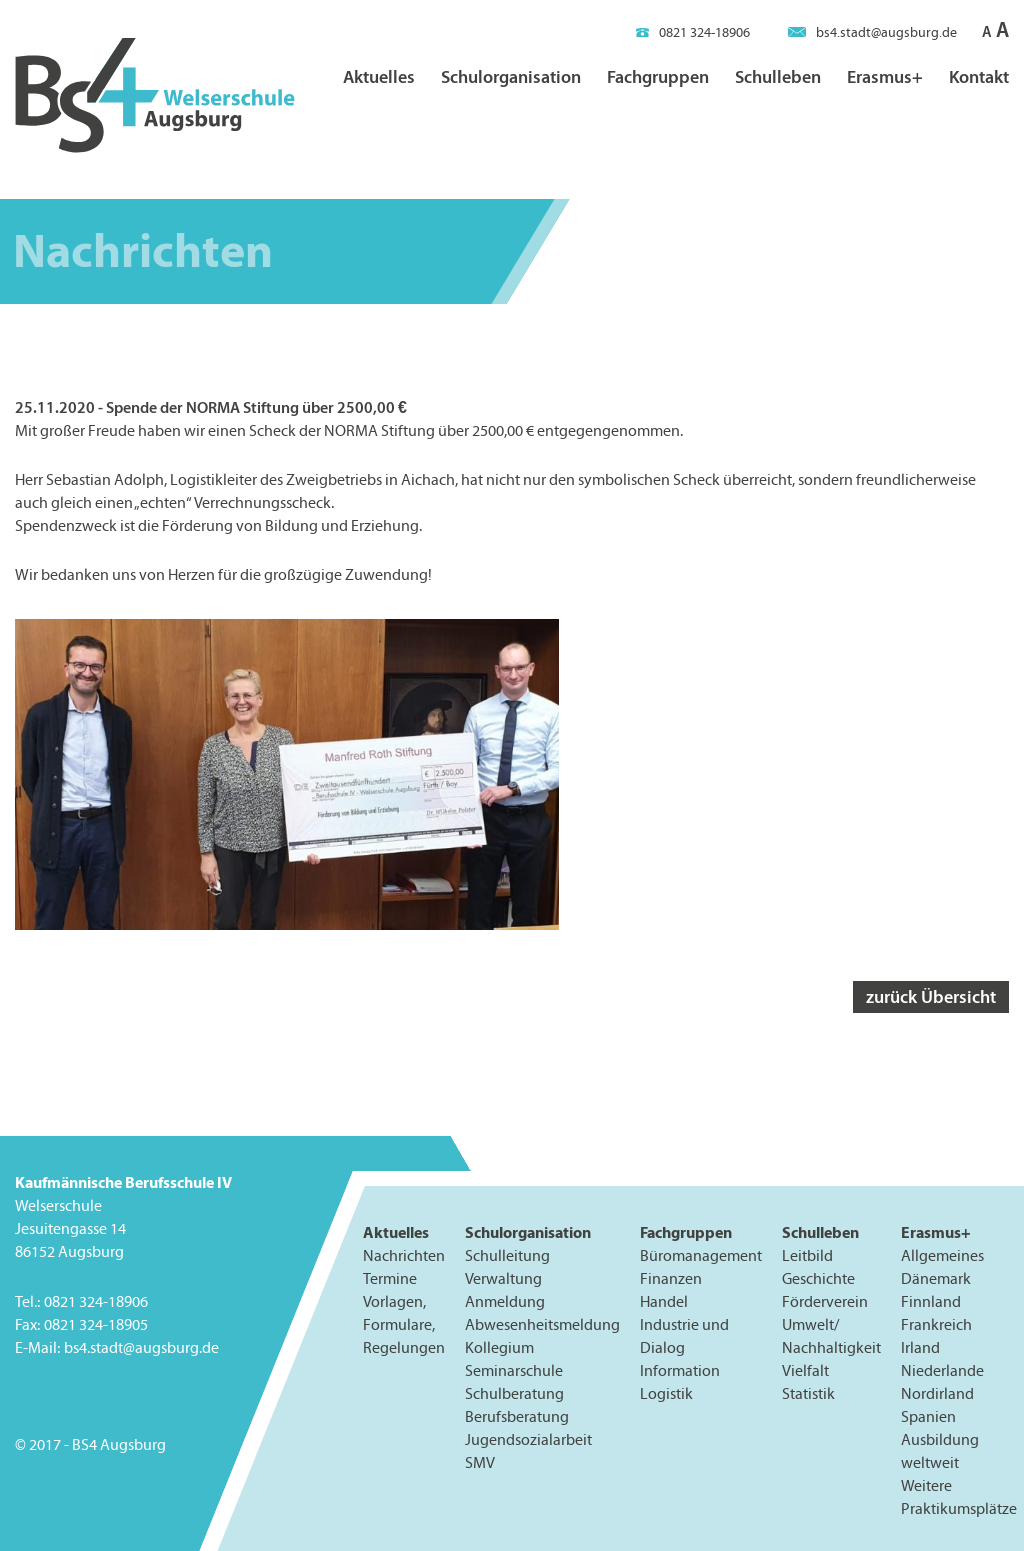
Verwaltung (503, 1278)
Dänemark (936, 1278)
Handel (664, 1301)
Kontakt (979, 76)
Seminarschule (514, 1370)
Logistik (666, 1393)
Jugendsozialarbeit (528, 1439)
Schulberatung (514, 1393)
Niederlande (942, 1370)
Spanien (928, 1416)
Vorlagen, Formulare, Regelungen (404, 1324)
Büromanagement (701, 1255)
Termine (390, 1278)
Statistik (808, 1393)
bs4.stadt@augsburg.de (872, 32)
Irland (920, 1347)
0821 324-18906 (693, 32)
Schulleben (778, 76)
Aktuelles (379, 76)
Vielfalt (805, 1370)
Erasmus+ (885, 76)
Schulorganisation (511, 76)
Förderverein (825, 1301)
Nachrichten (404, 1255)
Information (680, 1370)
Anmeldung (505, 1301)
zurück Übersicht (931, 996)
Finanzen (671, 1278)
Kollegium (499, 1347)
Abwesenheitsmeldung (542, 1324)
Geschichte (818, 1278)
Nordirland (937, 1393)
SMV (480, 1463)
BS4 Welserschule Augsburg (155, 96)
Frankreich (936, 1324)
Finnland (931, 1301)
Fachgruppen (658, 76)
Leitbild (807, 1255)
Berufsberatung (517, 1416)
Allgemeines (942, 1255)
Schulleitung (507, 1255)
